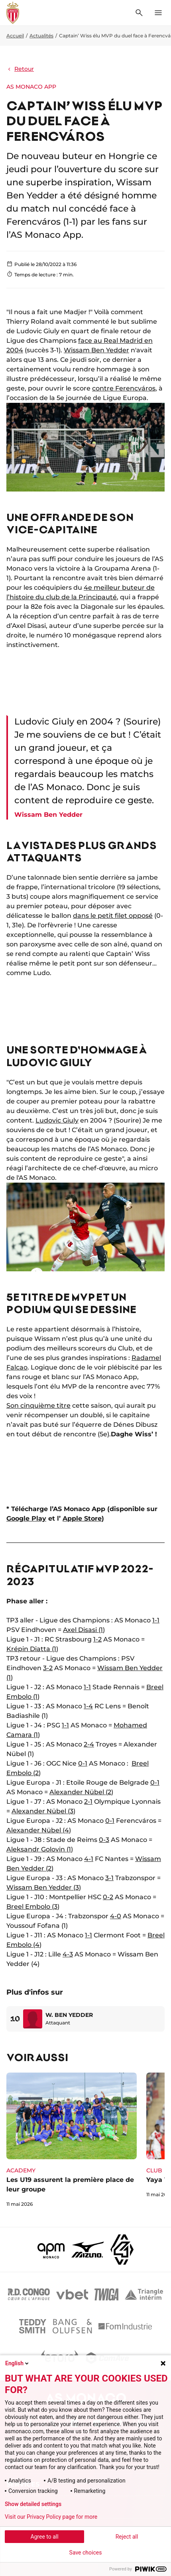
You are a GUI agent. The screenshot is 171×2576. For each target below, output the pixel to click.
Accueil (15, 36)
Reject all (127, 2536)
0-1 (82, 1763)
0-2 (108, 1897)
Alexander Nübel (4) (38, 1830)
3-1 (109, 1878)
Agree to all (44, 2536)
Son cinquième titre (38, 1405)
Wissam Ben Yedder (96, 350)
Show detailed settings (33, 2504)
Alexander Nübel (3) (43, 1811)
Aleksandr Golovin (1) (39, 1849)
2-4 (89, 1744)
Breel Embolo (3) (32, 1906)
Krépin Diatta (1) (32, 1649)
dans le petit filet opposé (113, 915)
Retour (20, 68)
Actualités (41, 36)
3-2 (48, 1668)
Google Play (26, 1518)
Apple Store (82, 1518)
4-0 (115, 1916)
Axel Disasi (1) (84, 1630)
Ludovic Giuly (57, 1120)
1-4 (88, 1706)
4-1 (88, 1859)
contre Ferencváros (123, 388)
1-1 (155, 1620)
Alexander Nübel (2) (81, 1792)
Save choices (85, 2552)
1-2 (97, 1639)
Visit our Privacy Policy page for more (51, 2517)
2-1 (88, 1801)
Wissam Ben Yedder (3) (43, 1887)
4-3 (68, 1954)
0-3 (104, 1840)
